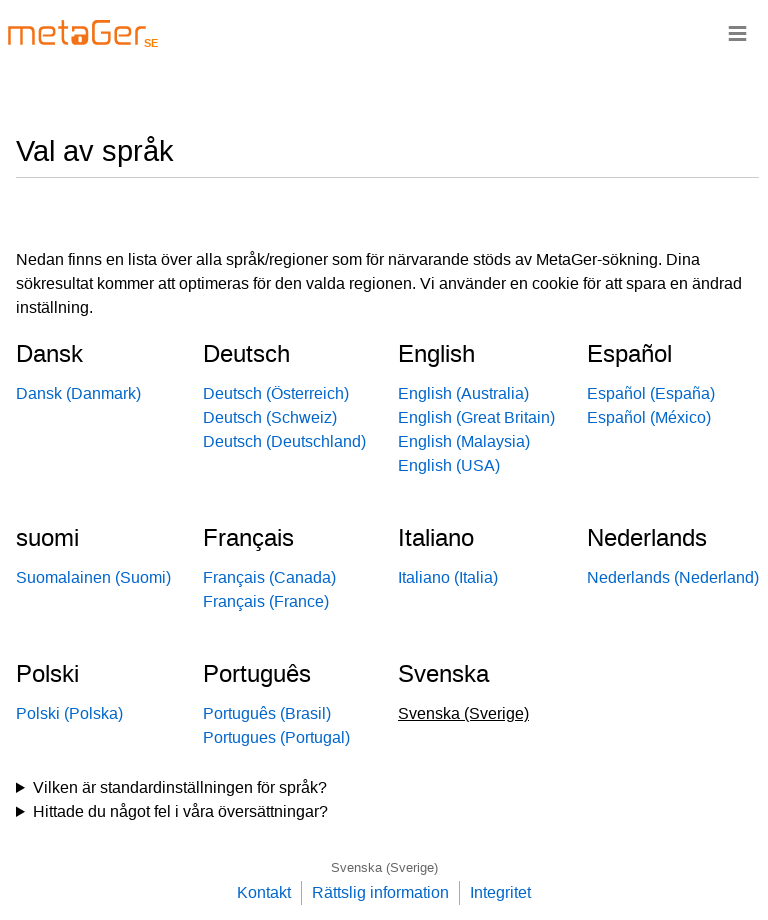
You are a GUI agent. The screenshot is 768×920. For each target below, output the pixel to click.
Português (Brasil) (267, 713)
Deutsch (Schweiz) (270, 417)
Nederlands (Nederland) (673, 577)
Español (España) (651, 393)
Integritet (500, 892)
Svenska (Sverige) (384, 867)
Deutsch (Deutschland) (284, 441)
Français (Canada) (269, 577)
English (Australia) (463, 393)
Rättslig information (380, 892)
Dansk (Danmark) (78, 393)
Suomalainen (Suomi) (93, 577)
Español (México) (649, 417)
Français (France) (266, 601)
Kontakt (264, 892)
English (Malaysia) (464, 441)
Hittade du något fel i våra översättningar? (180, 811)
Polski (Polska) (69, 713)
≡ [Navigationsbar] (737, 32)
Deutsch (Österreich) (276, 393)
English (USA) (449, 465)
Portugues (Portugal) (276, 737)
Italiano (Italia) (448, 577)
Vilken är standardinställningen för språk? (180, 787)
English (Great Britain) (476, 417)
